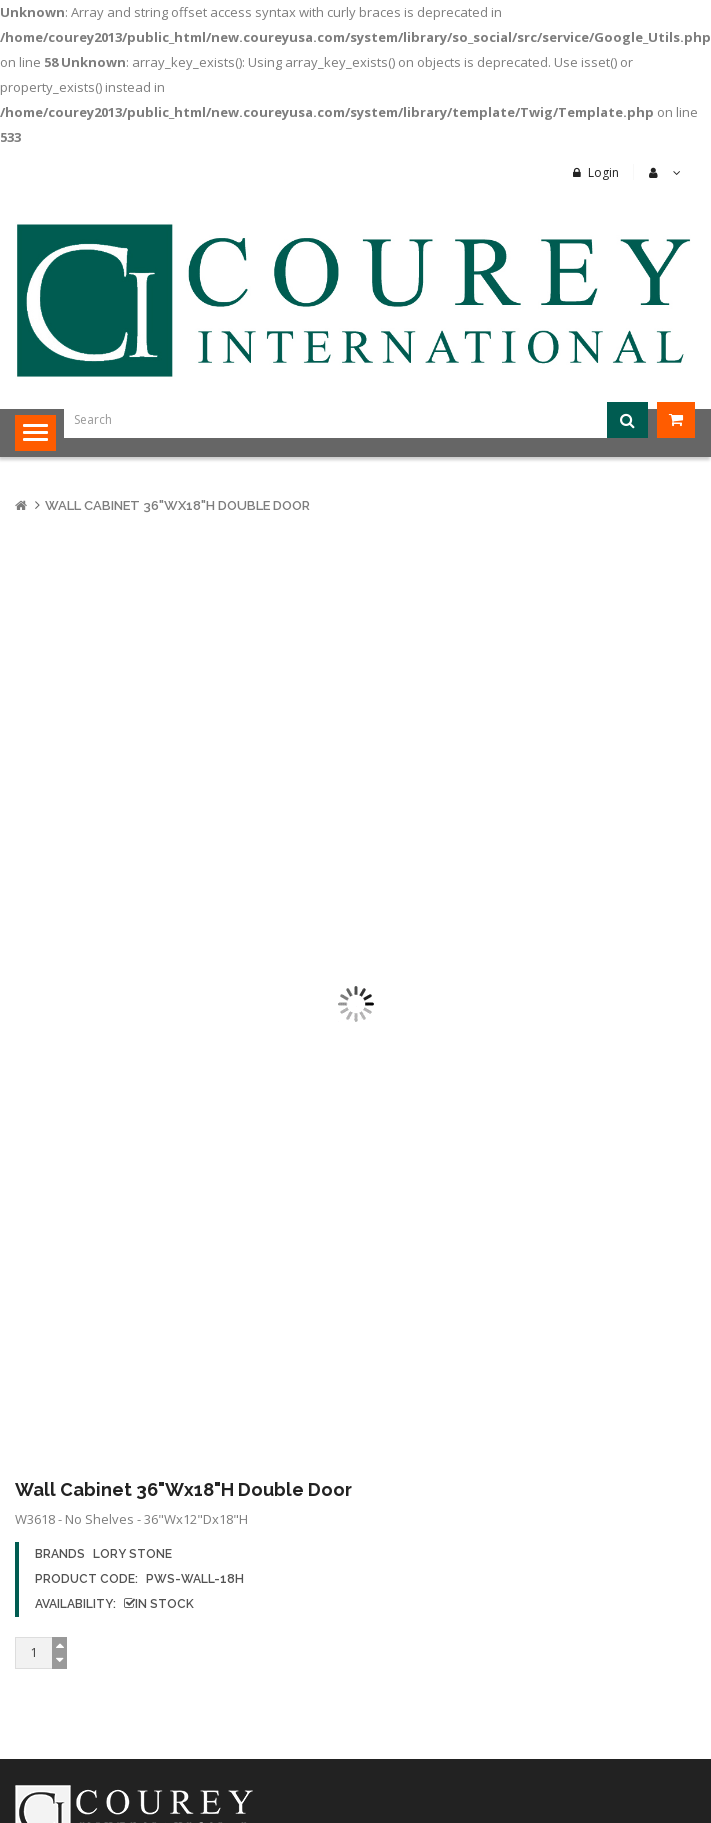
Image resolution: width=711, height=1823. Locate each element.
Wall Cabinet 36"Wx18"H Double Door (177, 505)
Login (603, 172)
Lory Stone (132, 1554)
